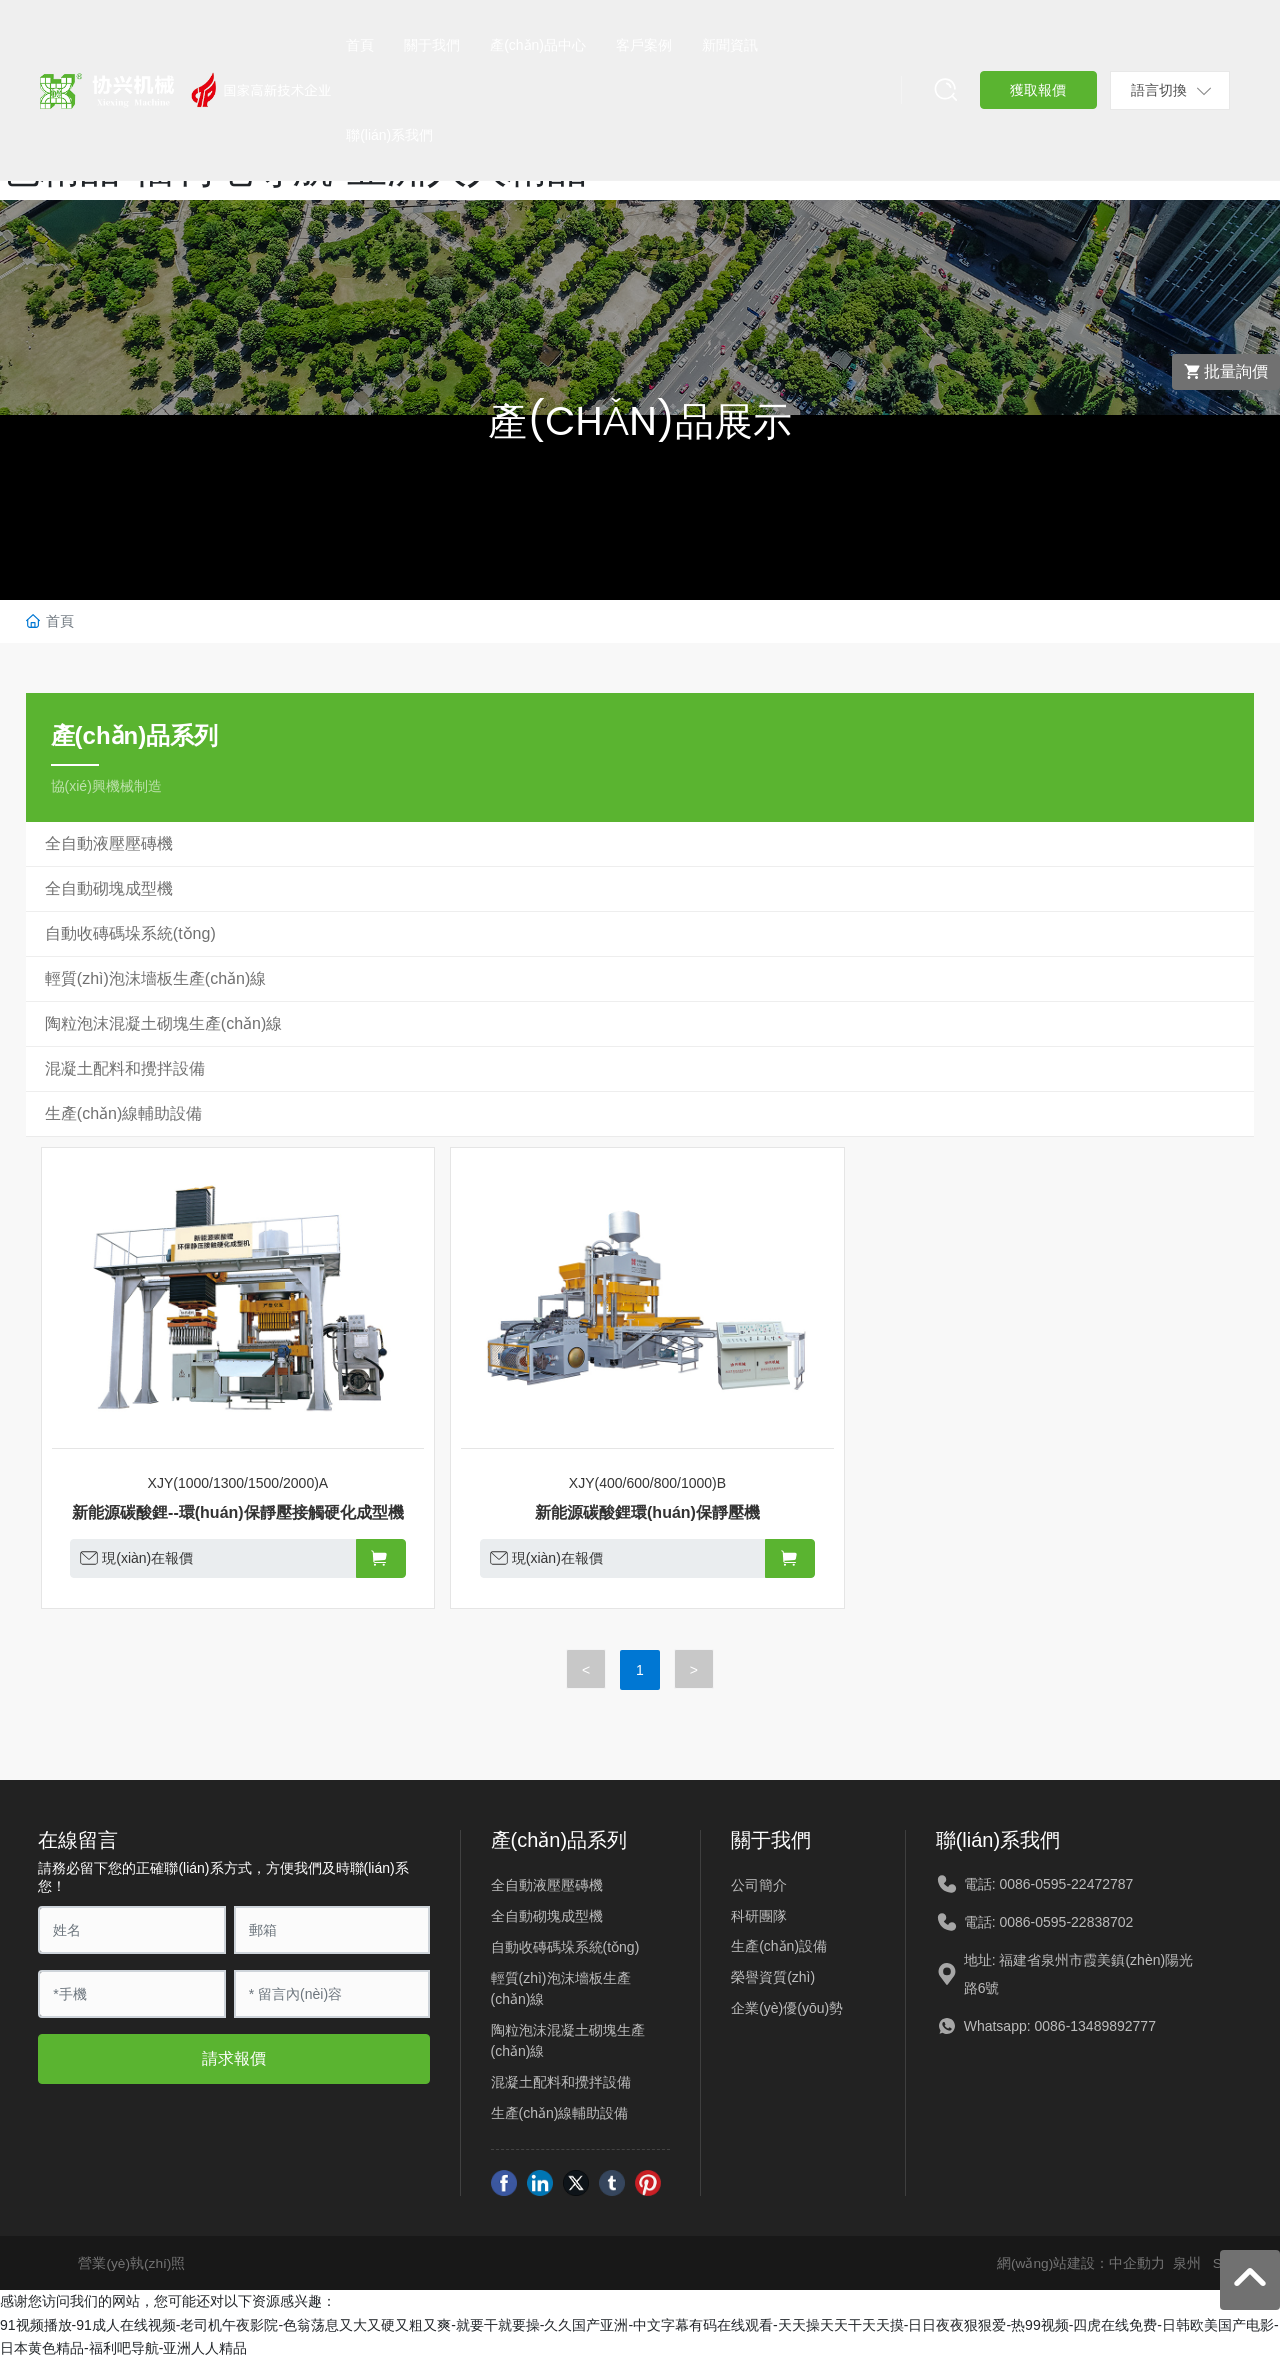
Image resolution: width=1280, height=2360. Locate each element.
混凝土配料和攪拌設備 (561, 2082)
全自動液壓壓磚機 (547, 1885)
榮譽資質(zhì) (773, 1977)
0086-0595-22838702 (1066, 1922)
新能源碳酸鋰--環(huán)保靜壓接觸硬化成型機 (238, 1512)
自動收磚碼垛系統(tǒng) (565, 1947)
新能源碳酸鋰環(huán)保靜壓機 (647, 1512)
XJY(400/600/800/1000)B (647, 1483)
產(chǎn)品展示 (640, 420)
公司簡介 (759, 1885)
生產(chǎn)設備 (779, 1946)
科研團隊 (759, 1916)
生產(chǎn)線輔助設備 (560, 2113)
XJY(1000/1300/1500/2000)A (238, 1483)
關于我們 (432, 45)
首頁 (360, 45)
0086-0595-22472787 (1066, 1884)
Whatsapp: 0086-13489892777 (1060, 2026)
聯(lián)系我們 (389, 135)
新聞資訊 (730, 45)
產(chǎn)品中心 (538, 45)
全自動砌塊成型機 (547, 1916)
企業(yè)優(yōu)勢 (787, 2008)
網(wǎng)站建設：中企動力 (1080, 2263)
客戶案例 (644, 45)
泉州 (1186, 2263)
